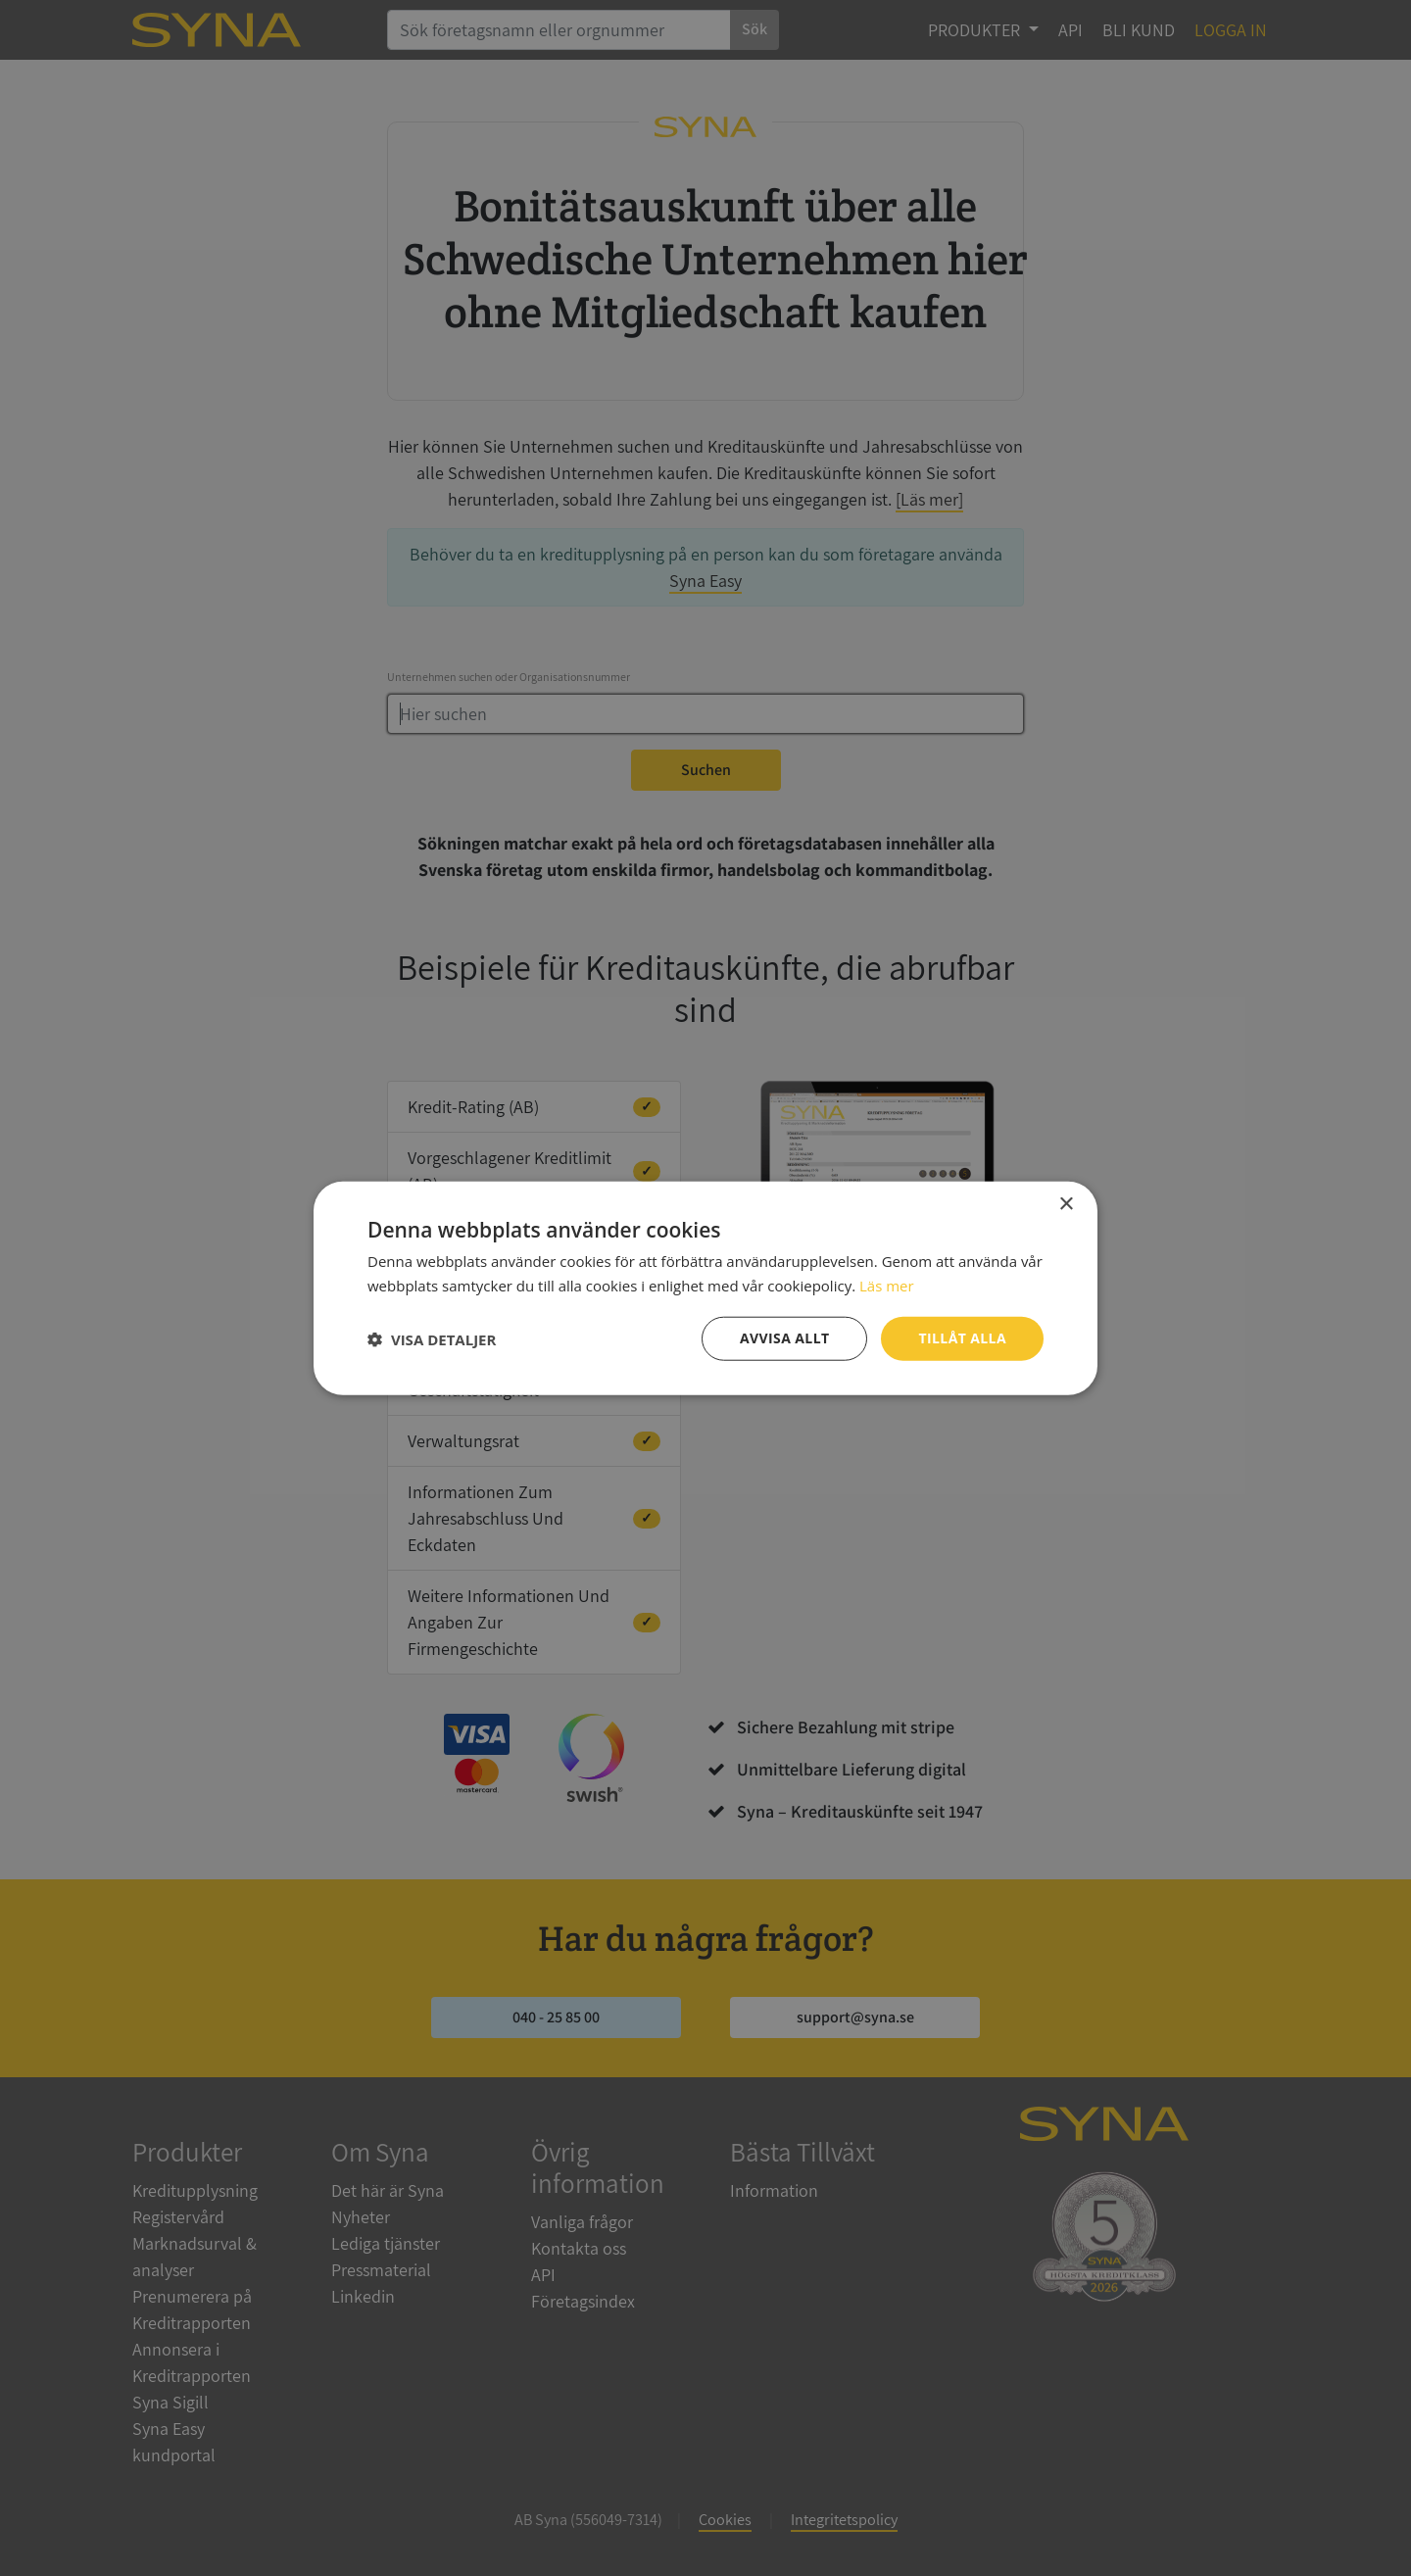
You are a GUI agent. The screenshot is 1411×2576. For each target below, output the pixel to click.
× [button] (1065, 1203)
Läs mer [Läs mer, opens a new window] (886, 1284)
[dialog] (705, 1288)
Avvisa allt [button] (784, 1338)
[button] (431, 1338)
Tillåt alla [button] (962, 1338)
